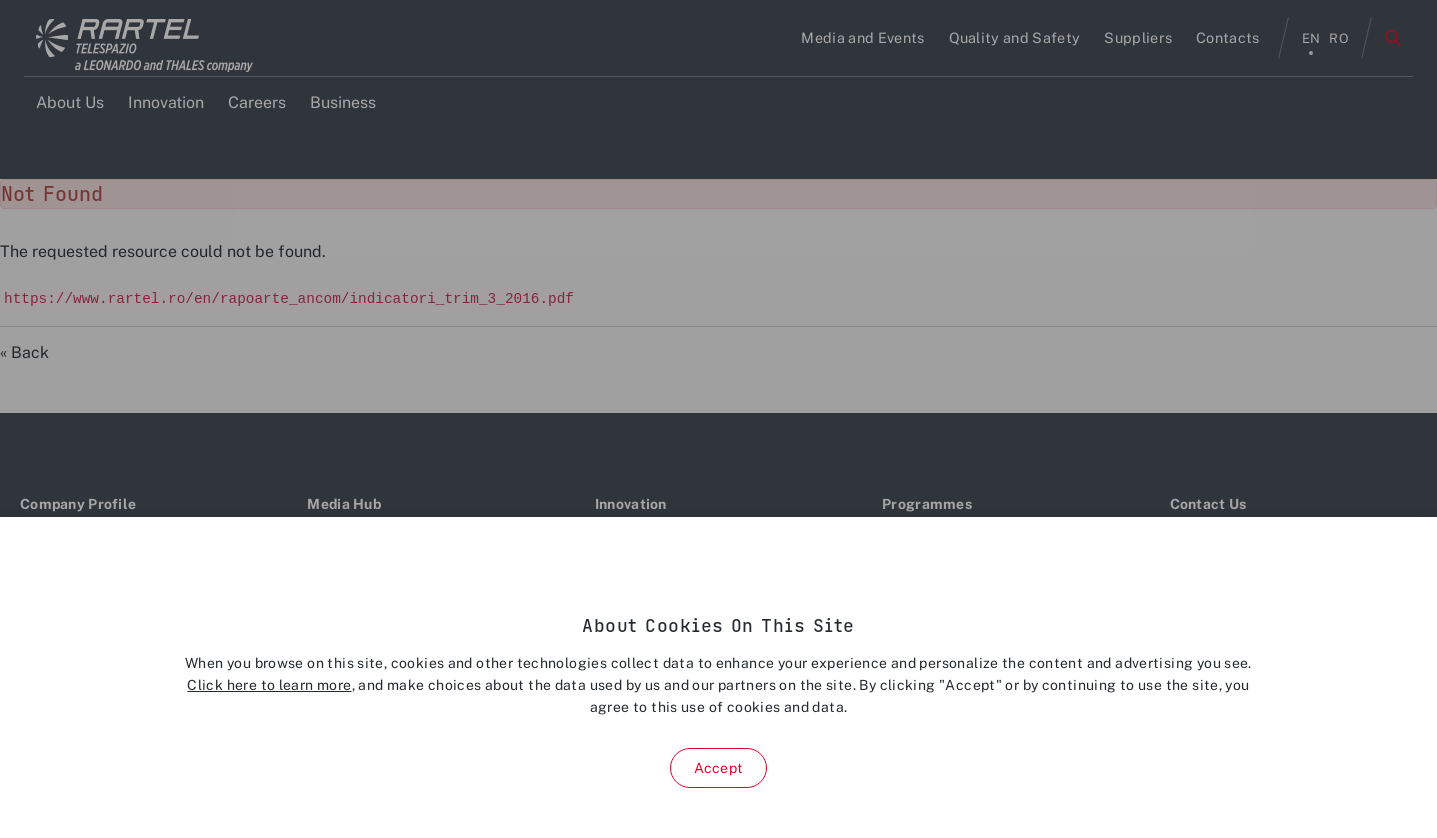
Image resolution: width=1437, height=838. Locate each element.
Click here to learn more (269, 685)
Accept (718, 768)
